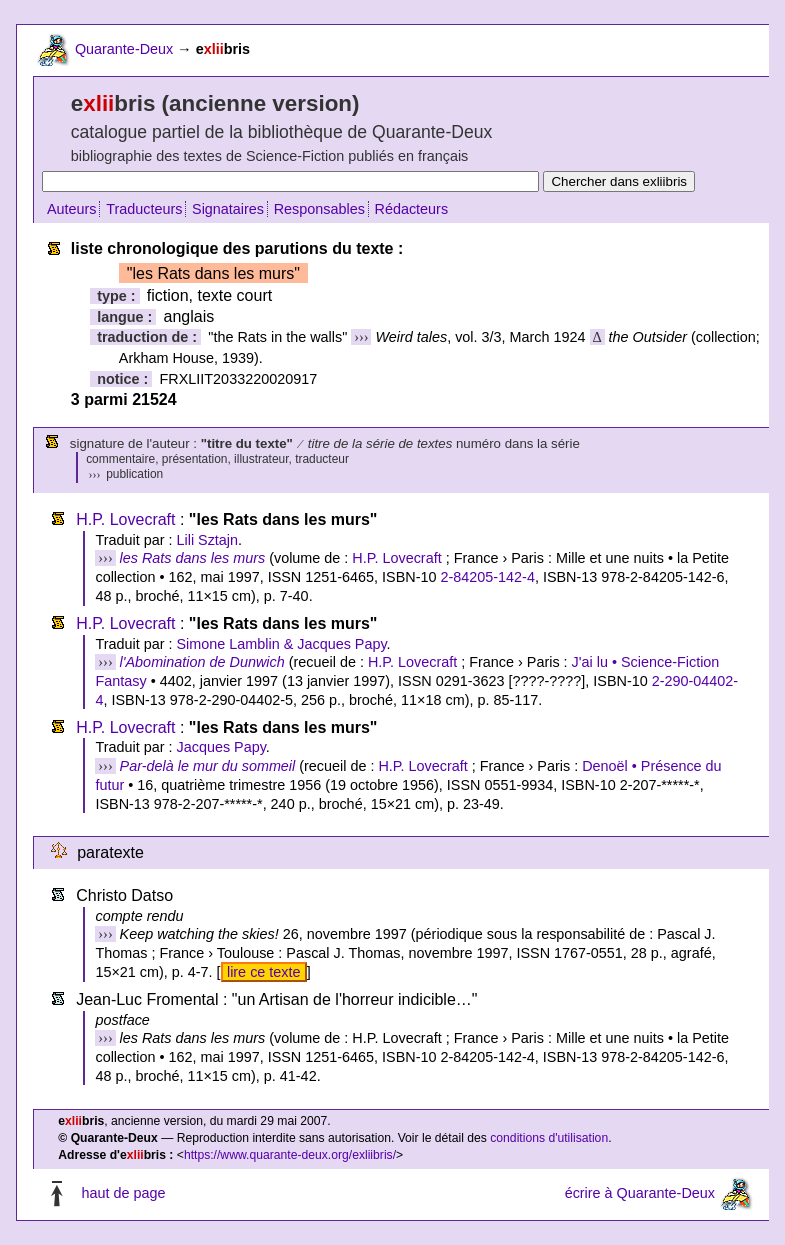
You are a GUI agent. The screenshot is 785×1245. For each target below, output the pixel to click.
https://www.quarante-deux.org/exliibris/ (290, 1155)
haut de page (123, 1193)
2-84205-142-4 (487, 577)
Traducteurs (144, 209)
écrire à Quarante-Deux (640, 1193)
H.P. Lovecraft (125, 519)
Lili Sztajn (207, 540)
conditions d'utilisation (549, 1138)
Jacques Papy (220, 747)
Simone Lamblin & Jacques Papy (281, 644)
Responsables (319, 209)
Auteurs (72, 209)
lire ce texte (264, 972)
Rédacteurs (412, 209)
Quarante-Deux (124, 49)
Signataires (228, 209)
